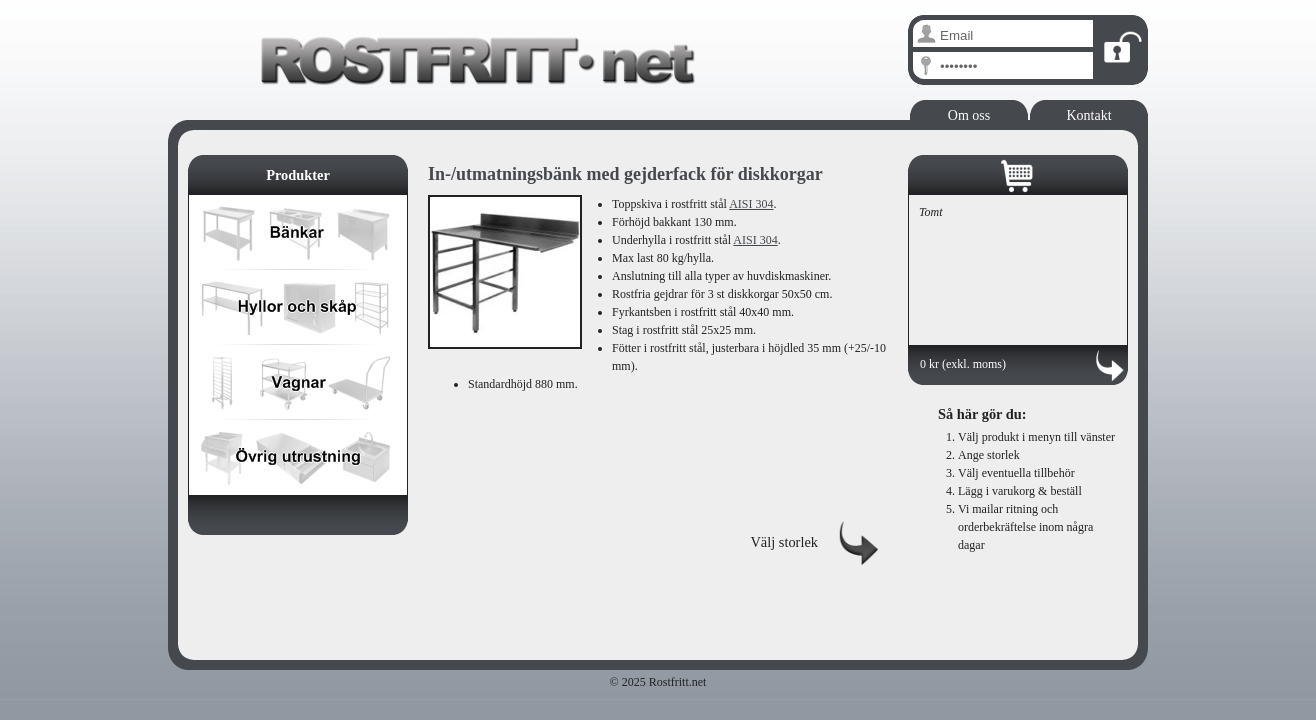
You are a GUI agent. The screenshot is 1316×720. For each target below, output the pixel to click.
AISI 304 (751, 204)
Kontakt (1088, 115)
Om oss (969, 115)
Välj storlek (784, 542)
